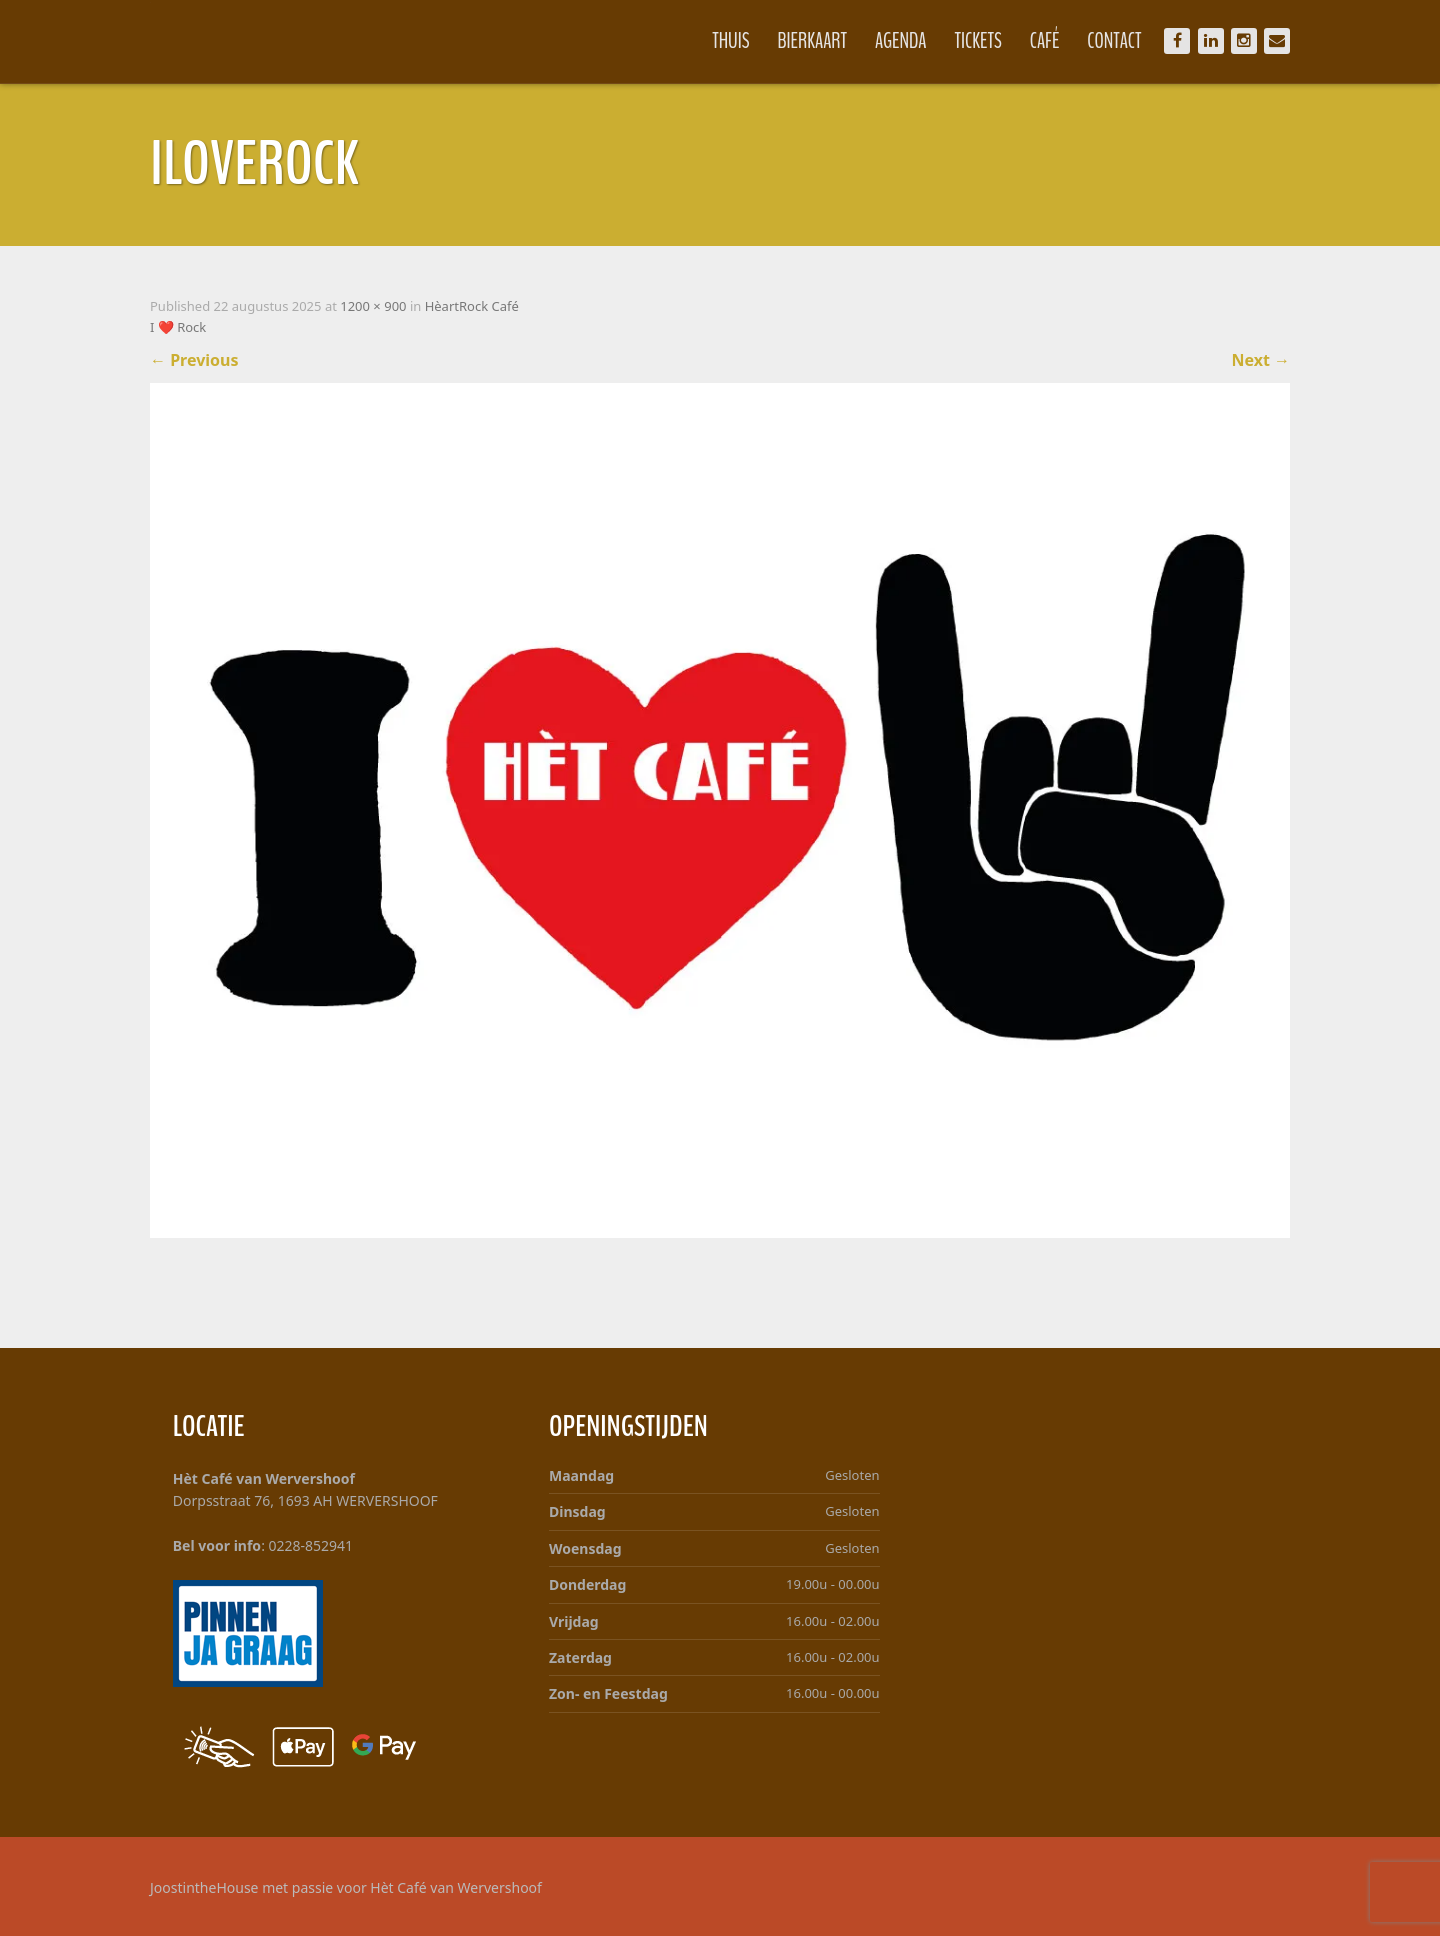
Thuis (730, 41)
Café (1045, 41)
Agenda (901, 41)
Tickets (978, 41)
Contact (1114, 41)
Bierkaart (813, 41)
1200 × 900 (373, 306)
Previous (194, 360)
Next (1260, 360)
